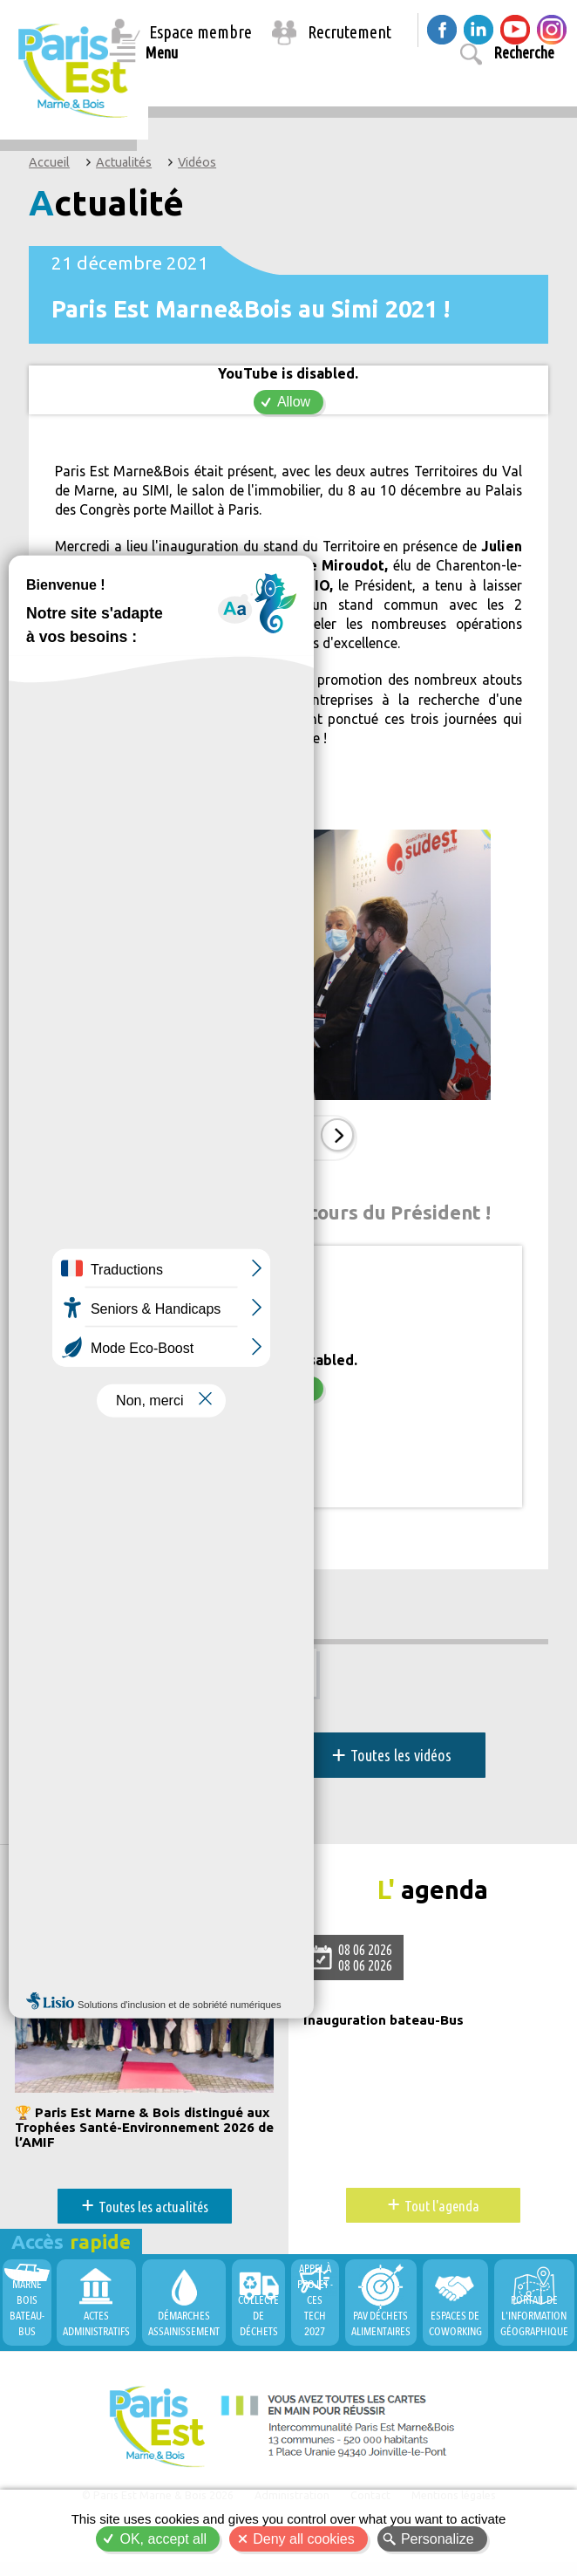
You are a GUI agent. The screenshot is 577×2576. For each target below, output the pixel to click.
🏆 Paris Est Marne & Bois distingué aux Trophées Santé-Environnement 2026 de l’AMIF (137, 2133)
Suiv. (334, 1142)
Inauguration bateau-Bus (387, 2026)
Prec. (248, 1142)
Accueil (49, 162)
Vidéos (197, 162)
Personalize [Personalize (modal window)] (437, 2539)
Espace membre (200, 32)
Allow (293, 401)
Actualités (124, 162)
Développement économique (124, 1607)
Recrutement (349, 32)
